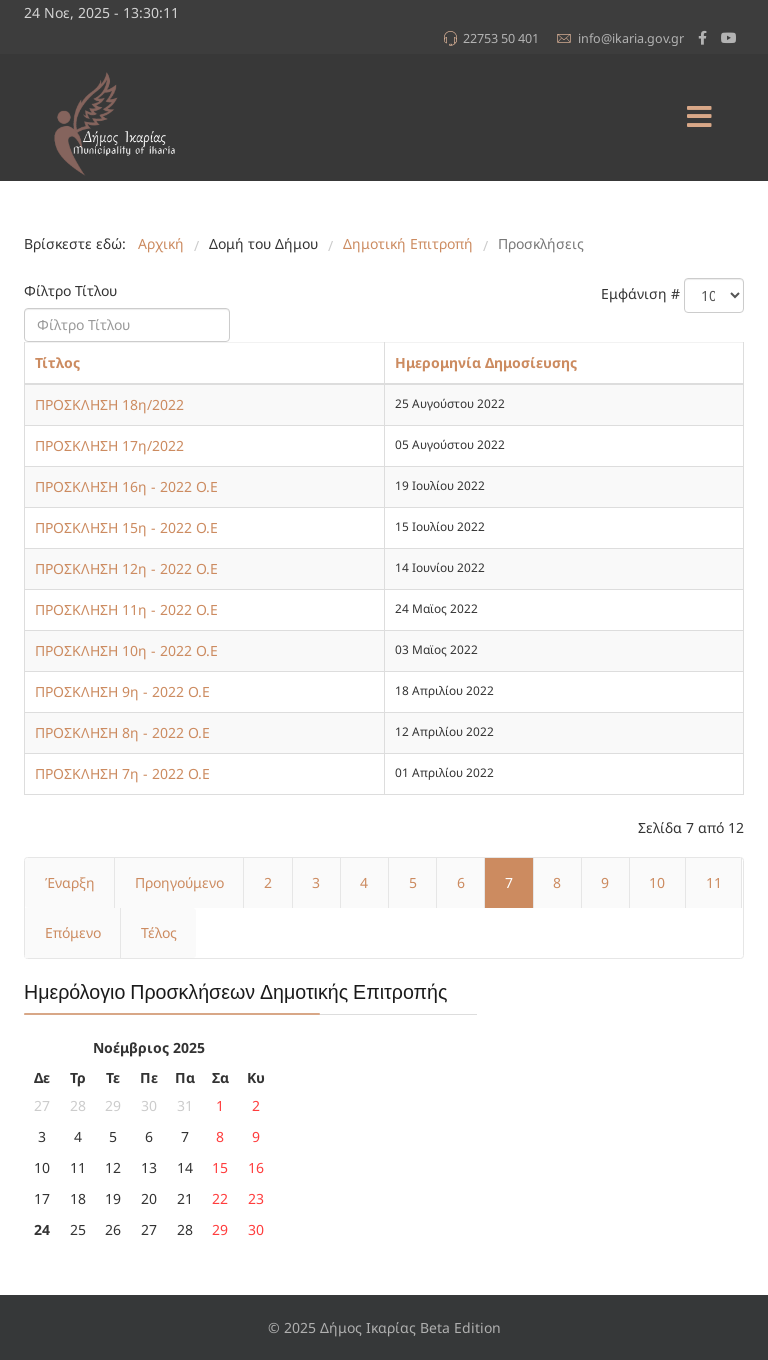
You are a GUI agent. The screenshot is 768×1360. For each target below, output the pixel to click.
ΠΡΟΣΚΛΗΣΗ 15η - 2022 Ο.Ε (126, 527)
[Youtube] (729, 37)
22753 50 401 (501, 38)
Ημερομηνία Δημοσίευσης (486, 362)
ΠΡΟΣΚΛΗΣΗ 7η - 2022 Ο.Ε (122, 773)
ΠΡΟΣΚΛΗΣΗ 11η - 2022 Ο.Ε (126, 609)
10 (657, 882)
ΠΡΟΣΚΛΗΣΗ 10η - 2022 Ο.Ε (126, 650)
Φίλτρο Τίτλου (72, 290)
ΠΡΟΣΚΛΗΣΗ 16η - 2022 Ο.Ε (126, 486)
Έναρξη (70, 882)
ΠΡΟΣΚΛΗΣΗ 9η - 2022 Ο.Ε (122, 691)
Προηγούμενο (179, 882)
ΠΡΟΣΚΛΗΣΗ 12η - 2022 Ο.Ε (126, 568)
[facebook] (702, 37)
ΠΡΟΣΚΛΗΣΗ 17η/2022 (109, 445)
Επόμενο (73, 932)
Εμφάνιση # (640, 293)
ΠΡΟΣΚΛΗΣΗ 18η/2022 (109, 404)
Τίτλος (57, 362)
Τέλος (159, 932)
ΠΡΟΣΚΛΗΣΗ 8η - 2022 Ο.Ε (122, 732)
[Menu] (699, 117)
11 (714, 882)
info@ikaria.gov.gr (631, 38)
